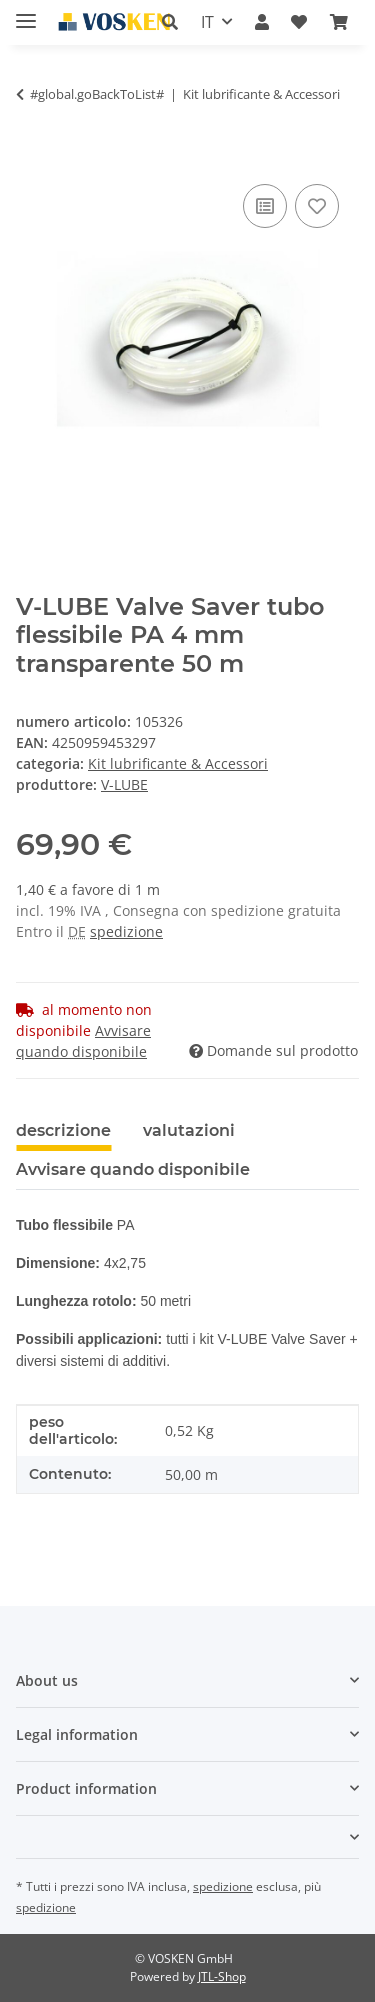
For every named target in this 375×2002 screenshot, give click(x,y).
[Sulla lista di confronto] (265, 206)
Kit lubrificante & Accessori (178, 763)
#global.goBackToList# (97, 94)
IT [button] (207, 22)
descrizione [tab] (63, 1130)
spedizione (126, 931)
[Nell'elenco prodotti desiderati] (317, 206)
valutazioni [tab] (189, 1130)
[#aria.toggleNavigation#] (26, 12)
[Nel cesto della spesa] (32, 157)
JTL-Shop (222, 1976)
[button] (170, 22)
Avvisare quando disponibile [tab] (133, 1169)
